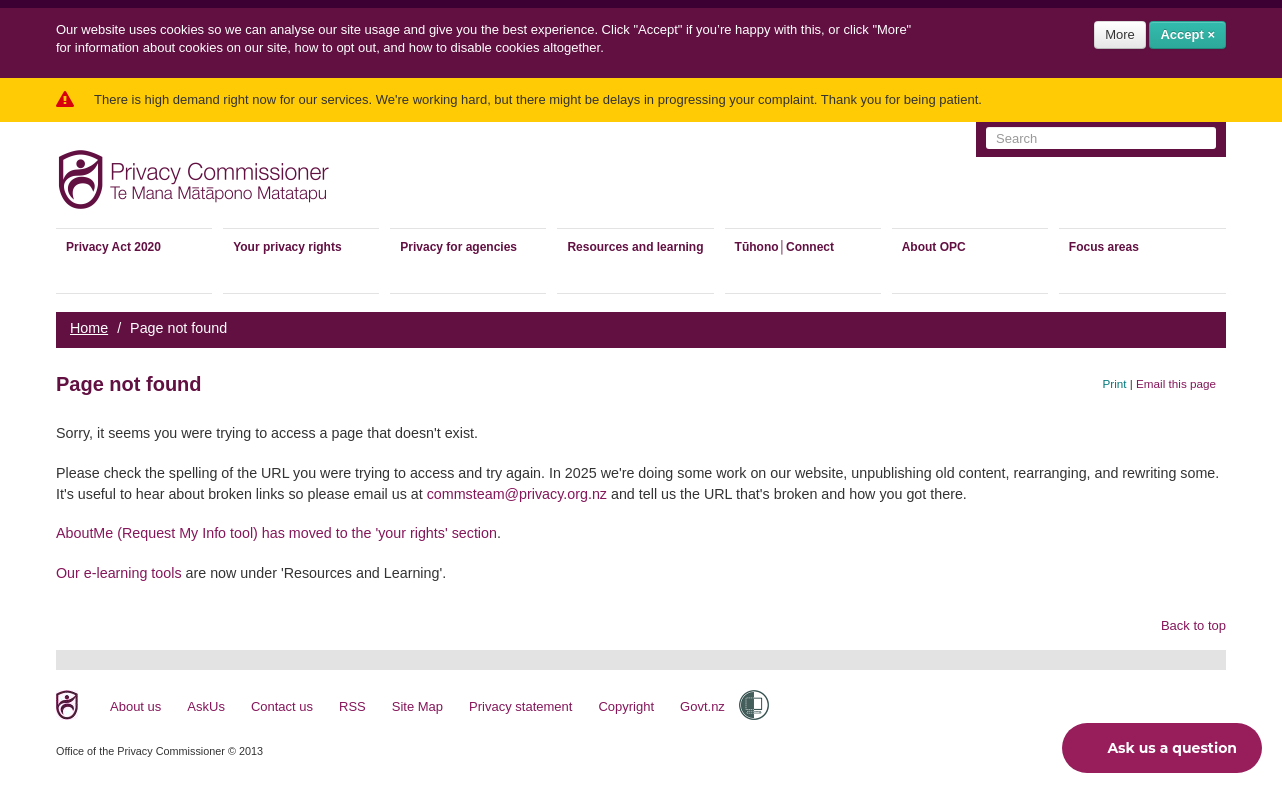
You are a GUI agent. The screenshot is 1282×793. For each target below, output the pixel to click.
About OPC (934, 247)
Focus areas (1104, 247)
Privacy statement (520, 706)
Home (89, 328)
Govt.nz (702, 706)
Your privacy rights (287, 247)
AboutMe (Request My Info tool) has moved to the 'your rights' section (276, 533)
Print (1115, 383)
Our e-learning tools (119, 573)
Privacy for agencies (458, 247)
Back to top (1193, 625)
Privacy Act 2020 (113, 247)
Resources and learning (635, 247)
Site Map (417, 706)
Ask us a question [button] (1157, 748)
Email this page (1176, 383)
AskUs (206, 706)
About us (135, 706)
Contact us (282, 706)
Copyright (626, 706)
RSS (352, 706)
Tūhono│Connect (784, 247)
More (1120, 34)
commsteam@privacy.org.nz (517, 494)
